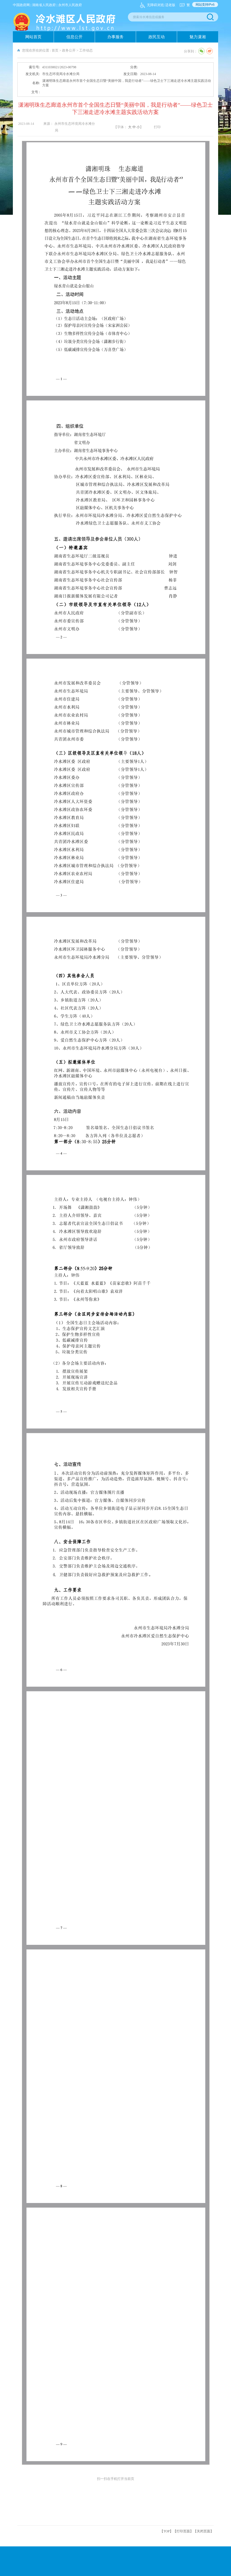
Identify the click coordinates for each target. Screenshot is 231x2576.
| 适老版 (170, 5)
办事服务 (115, 37)
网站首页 (33, 37)
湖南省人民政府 (44, 5)
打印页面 (183, 2531)
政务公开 (69, 50)
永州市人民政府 (70, 5)
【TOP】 (166, 2531)
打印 (157, 127)
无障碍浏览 (155, 5)
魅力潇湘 (197, 37)
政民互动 (156, 37)
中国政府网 (21, 5)
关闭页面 (203, 2531)
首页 (55, 50)
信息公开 (74, 37)
